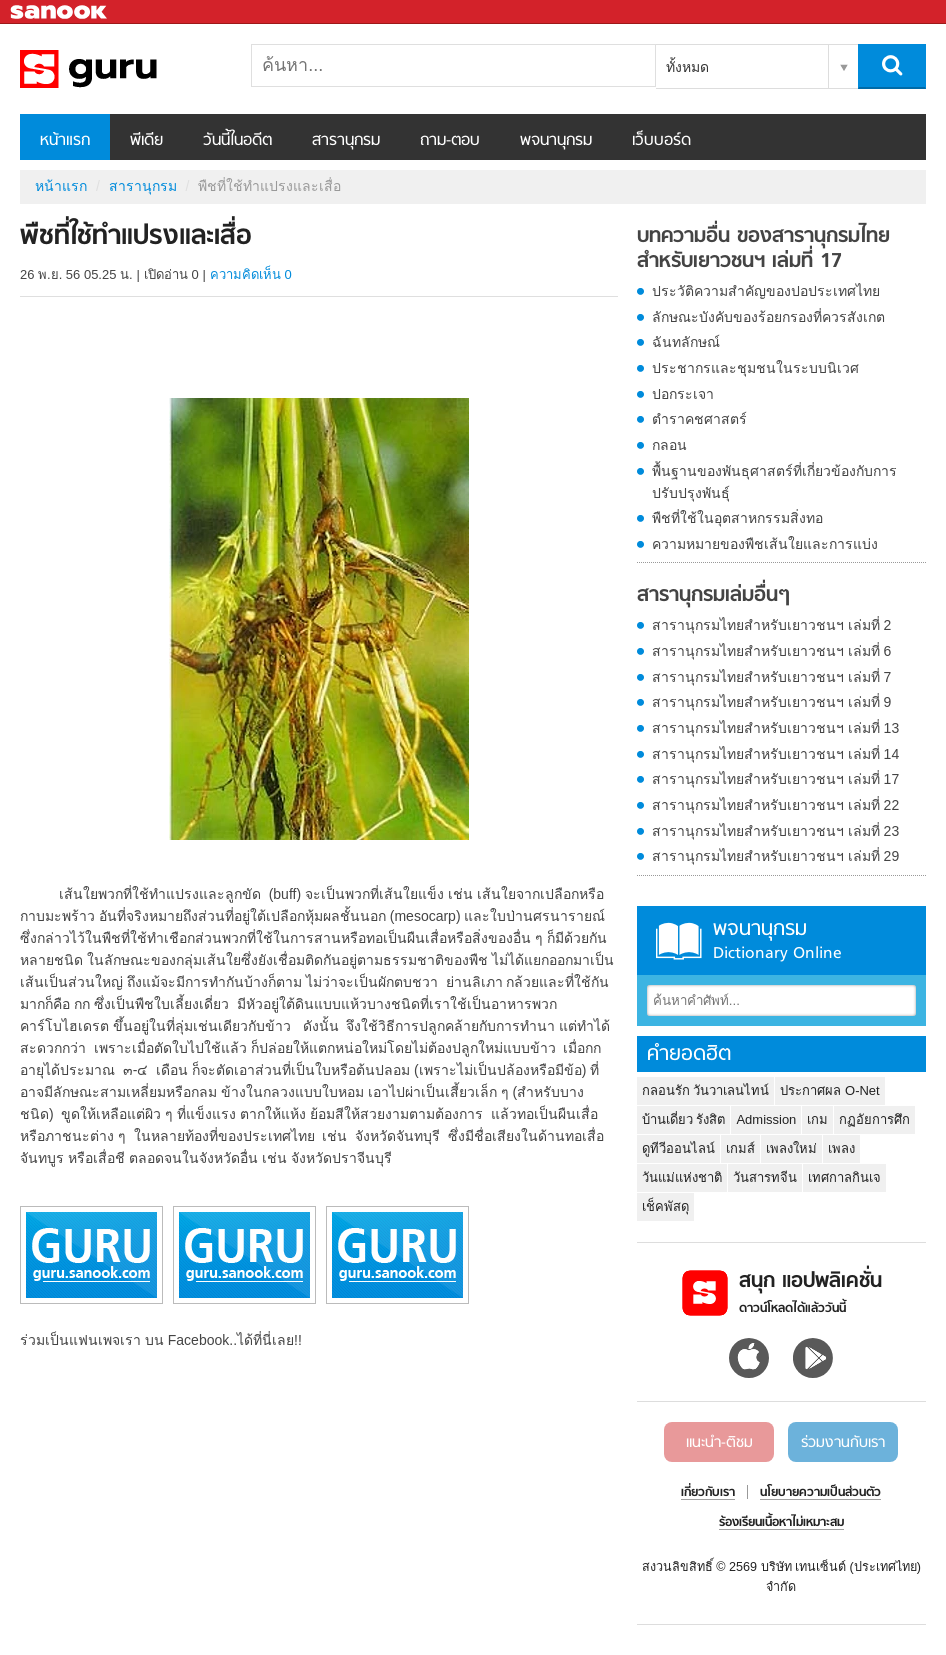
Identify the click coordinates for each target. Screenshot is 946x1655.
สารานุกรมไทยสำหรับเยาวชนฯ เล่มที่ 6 (772, 651)
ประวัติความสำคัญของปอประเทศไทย (766, 291)
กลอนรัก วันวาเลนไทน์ (706, 1090)
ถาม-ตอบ (450, 141)
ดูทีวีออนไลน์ (678, 1148)
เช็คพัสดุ (665, 1206)
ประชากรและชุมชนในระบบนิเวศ (755, 368)
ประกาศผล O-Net (829, 1090)
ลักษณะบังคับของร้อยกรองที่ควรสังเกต (768, 317)
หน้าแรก (65, 141)
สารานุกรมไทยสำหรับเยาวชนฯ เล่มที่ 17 (775, 779)
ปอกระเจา (683, 394)
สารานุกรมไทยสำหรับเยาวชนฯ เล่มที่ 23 (775, 831)
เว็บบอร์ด (661, 141)
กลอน (669, 445)
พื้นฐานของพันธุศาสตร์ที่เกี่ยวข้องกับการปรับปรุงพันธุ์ (774, 482)
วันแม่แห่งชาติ (682, 1177)
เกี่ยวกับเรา (708, 1493)
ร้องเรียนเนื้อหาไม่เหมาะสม (781, 1523)
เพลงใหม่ (791, 1148)
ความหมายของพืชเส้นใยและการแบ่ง (765, 544)
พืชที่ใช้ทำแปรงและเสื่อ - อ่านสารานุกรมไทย (125, 69)
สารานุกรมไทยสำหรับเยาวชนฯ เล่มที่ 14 (775, 754)
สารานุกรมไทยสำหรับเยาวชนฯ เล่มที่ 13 (775, 728)
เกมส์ (740, 1148)
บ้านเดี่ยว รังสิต (684, 1119)
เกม (817, 1119)
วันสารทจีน (765, 1177)
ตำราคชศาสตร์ (699, 419)
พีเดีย (146, 141)
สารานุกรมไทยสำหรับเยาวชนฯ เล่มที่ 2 (772, 625)
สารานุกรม (346, 141)
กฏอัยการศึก (874, 1119)
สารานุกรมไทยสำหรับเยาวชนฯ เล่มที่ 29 (775, 856)
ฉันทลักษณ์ (686, 342)
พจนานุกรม (556, 141)
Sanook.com (60, 12)
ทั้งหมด (687, 67)
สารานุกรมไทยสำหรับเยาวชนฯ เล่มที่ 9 (772, 702)
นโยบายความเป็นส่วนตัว (820, 1493)
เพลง (841, 1148)
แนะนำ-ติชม (719, 1443)
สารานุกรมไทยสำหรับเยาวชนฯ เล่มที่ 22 (775, 805)
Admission (766, 1119)
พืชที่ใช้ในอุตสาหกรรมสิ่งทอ (737, 518)
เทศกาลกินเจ (844, 1177)
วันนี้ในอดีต (237, 141)
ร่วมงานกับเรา (843, 1443)
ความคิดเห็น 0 (251, 274)
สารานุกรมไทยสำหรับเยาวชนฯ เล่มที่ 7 (772, 677)
